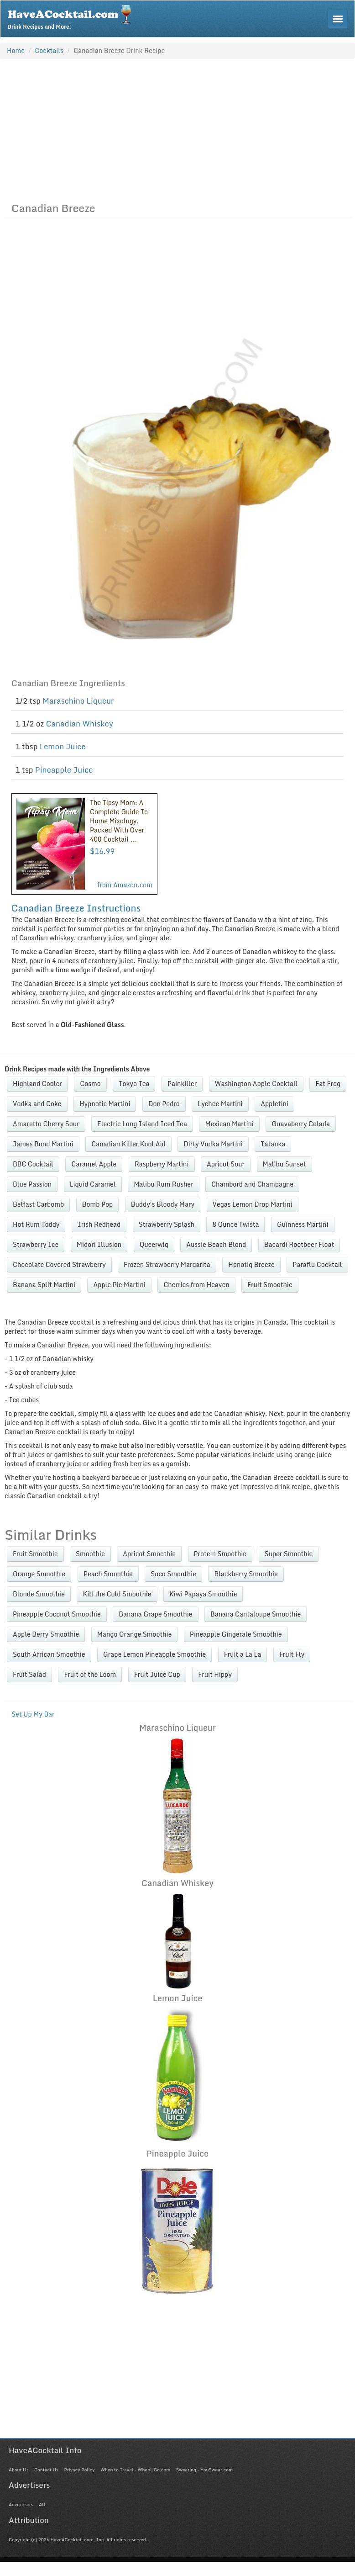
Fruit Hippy (215, 1674)
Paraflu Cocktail (317, 1264)
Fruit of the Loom (90, 1674)
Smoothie (90, 1553)
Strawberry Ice (35, 1244)
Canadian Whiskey (79, 723)
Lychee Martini (220, 1103)
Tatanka (273, 1144)
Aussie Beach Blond (216, 1244)
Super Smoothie (289, 1553)
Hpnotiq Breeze (251, 1264)
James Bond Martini (43, 1144)
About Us (18, 2469)
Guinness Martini (303, 1224)
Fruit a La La (242, 1654)
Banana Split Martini (44, 1284)
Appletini (274, 1103)
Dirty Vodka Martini (213, 1144)
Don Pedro (164, 1103)
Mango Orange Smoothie (134, 1634)
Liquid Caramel (93, 1184)
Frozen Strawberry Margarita (167, 1264)
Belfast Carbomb (38, 1204)
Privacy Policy (79, 2469)
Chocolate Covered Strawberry (59, 1264)
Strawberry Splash (166, 1224)
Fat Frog (327, 1083)
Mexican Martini (229, 1123)
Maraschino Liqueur (78, 700)
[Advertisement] (177, 128)
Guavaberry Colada (300, 1123)
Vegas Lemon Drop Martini (252, 1204)
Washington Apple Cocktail (256, 1083)
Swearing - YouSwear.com (204, 2469)
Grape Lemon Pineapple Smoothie (154, 1654)
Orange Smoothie (39, 1574)
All (42, 2504)
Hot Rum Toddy (36, 1224)
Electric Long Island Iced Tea (142, 1123)
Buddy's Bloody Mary (162, 1204)
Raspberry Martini (162, 1164)
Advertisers (21, 2504)
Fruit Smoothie (269, 1284)
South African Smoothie (49, 1654)
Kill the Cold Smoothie (117, 1594)
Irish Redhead (99, 1224)
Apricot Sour (226, 1164)
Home (16, 50)
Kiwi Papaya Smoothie (203, 1594)
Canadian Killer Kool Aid (128, 1144)
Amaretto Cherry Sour (46, 1123)
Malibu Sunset (284, 1164)
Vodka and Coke (37, 1103)
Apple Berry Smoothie (46, 1634)
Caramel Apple (93, 1164)
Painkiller (182, 1083)
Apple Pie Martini (119, 1284)
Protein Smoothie (220, 1553)
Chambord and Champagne (252, 1184)
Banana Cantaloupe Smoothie (255, 1614)
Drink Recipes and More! (72, 16)
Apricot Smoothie (149, 1553)
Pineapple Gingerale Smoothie (236, 1634)
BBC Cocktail (33, 1164)
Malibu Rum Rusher (163, 1184)
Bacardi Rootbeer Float (299, 1244)
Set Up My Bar (33, 1714)
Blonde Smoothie (39, 1594)
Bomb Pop (97, 1204)
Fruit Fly (291, 1654)
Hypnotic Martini (104, 1103)
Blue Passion (32, 1184)
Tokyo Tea (134, 1083)
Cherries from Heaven (196, 1284)
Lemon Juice (63, 746)
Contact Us (46, 2469)
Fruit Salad (29, 1674)
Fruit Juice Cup (157, 1674)
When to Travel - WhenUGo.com (135, 2469)
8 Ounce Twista (235, 1224)
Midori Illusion (99, 1244)
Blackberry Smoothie (246, 1574)
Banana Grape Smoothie (155, 1614)
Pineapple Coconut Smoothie (57, 1614)
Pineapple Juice (64, 769)
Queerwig (154, 1244)
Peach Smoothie (108, 1574)
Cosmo (90, 1083)
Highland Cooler (37, 1083)
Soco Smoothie (173, 1574)
